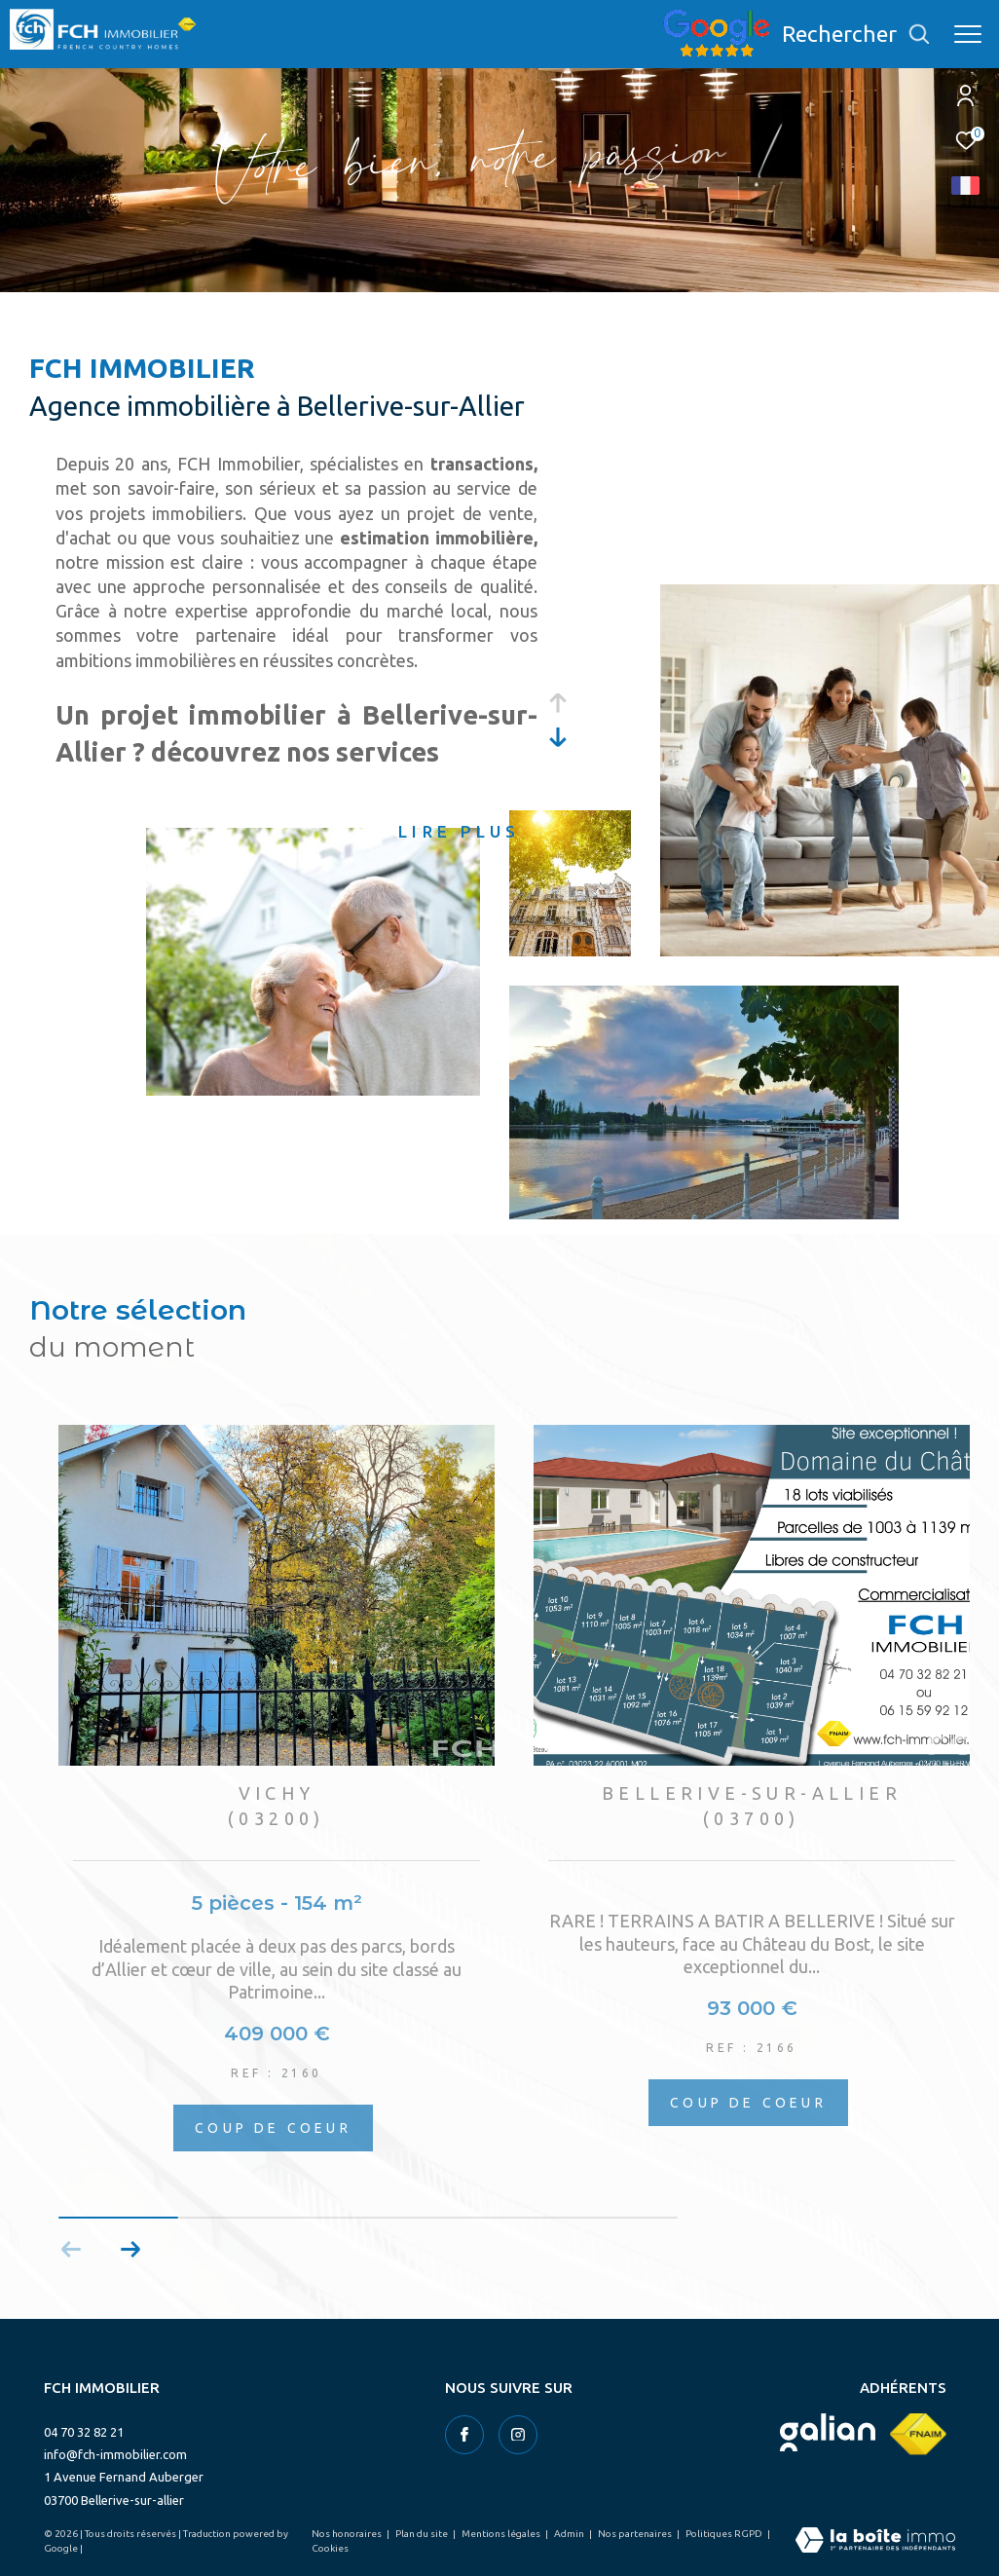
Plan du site (422, 2533)
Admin (570, 2533)
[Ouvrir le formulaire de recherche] (856, 34)
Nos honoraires (348, 2533)
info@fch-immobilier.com (115, 2454)
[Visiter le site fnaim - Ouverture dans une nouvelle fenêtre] (918, 2434)
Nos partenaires (636, 2533)
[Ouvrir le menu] (968, 34)
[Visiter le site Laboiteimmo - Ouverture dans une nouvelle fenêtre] (875, 2541)
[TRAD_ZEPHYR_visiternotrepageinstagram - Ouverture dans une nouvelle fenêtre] (518, 2434)
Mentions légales (502, 2533)
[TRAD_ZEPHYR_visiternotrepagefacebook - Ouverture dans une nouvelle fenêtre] (464, 2434)
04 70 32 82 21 (84, 2432)
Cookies (330, 2548)
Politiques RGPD (724, 2533)
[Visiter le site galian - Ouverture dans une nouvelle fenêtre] (827, 2432)
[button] (130, 2249)
